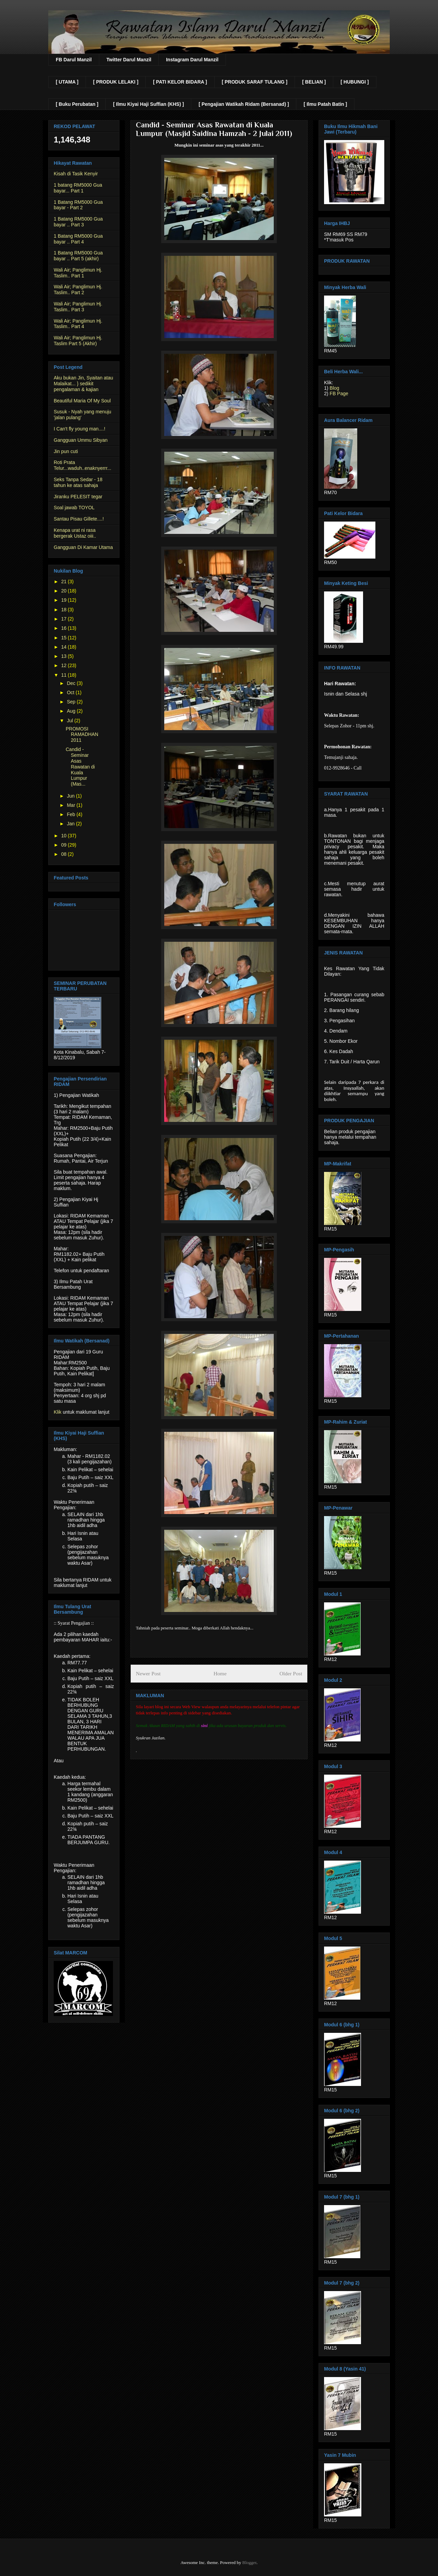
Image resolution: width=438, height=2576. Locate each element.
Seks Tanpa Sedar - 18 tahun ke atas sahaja (78, 482)
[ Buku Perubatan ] (77, 104)
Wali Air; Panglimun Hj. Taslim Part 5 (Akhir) (78, 340)
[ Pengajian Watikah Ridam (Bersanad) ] (243, 104)
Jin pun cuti (66, 451)
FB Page (339, 393)
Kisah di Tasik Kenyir (76, 173)
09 (64, 845)
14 (64, 647)
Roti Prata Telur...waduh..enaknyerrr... (82, 465)
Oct (71, 692)
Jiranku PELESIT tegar (78, 496)
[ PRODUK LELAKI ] (115, 82)
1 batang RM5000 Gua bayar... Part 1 (78, 187)
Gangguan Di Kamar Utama (83, 547)
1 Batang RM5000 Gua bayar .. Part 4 (78, 239)
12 (64, 665)
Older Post (291, 1673)
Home (220, 1673)
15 (64, 637)
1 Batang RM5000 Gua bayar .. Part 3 (78, 221)
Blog (334, 388)
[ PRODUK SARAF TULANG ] (254, 82)
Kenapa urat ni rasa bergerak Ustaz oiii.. (75, 533)
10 (64, 835)
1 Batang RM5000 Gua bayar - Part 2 (78, 205)
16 (64, 628)
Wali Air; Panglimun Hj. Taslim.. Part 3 (78, 306)
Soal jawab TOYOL (74, 507)
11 (64, 675)
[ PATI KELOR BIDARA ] (180, 82)
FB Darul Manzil (74, 59)
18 (64, 609)
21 (64, 581)
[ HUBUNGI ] (354, 82)
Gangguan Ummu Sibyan (80, 440)
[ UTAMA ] (67, 82)
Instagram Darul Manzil (192, 59)
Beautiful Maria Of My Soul (82, 400)
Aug (72, 711)
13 (64, 656)
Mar (71, 805)
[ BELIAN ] (314, 82)
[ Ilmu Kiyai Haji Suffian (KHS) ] (148, 104)
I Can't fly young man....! (79, 429)
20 (64, 590)
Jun (71, 796)
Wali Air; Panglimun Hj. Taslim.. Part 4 (78, 323)
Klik (58, 1412)
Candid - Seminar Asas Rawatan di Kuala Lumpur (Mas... (80, 767)
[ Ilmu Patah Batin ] (325, 104)
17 (64, 619)
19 (64, 600)
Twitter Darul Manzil (128, 59)
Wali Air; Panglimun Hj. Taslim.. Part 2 (78, 289)
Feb (71, 814)
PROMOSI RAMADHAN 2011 (82, 734)
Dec (72, 683)
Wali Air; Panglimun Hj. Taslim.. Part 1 (78, 272)
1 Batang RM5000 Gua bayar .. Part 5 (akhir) (78, 255)
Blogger (249, 2562)
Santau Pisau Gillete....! (79, 519)
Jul (70, 720)
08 (64, 854)
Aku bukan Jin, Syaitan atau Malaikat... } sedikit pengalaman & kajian (83, 383)
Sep (72, 701)
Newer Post (148, 1673)
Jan (71, 823)
